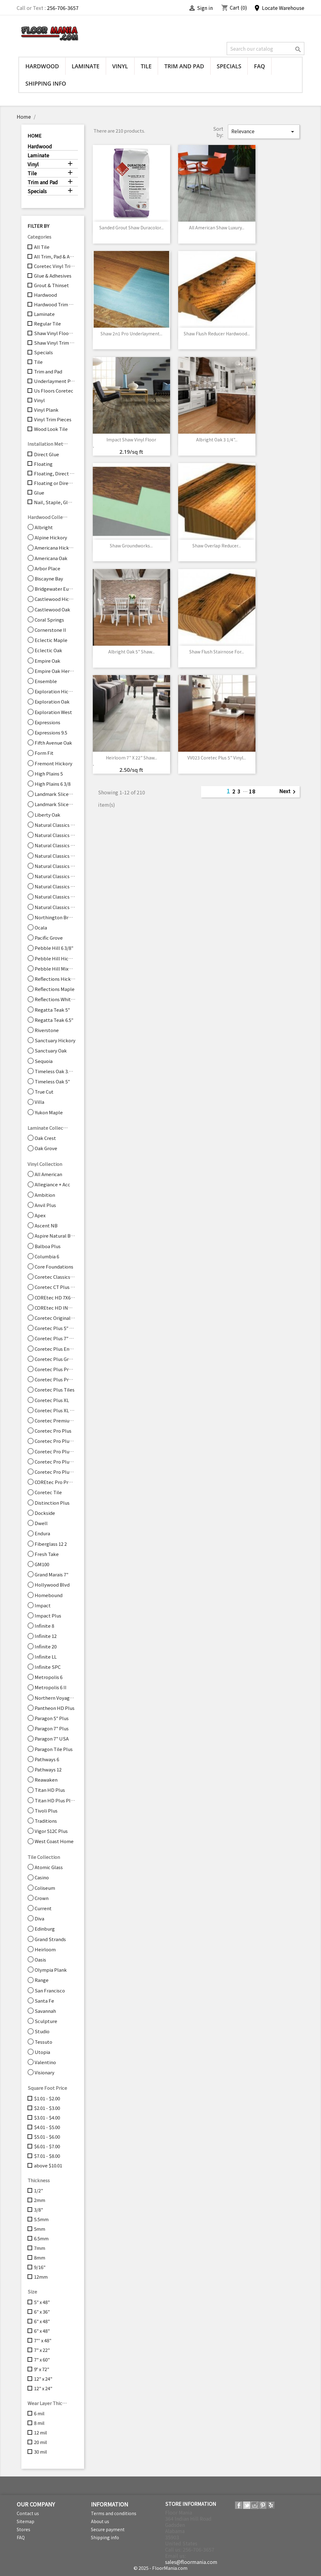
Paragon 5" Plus (52, 1718)
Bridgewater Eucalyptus (55, 589)
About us (100, 2521)
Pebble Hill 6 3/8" (54, 948)
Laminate (86, 66)
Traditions (46, 1821)
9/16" (39, 2267)
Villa (39, 1102)
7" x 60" (42, 2360)
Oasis (40, 1960)
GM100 (42, 1564)
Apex (40, 1215)
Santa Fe (44, 2001)
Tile (146, 66)
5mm (39, 2229)
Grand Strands (50, 1939)
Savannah (45, 2011)
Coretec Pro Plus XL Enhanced (55, 1472)
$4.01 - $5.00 (47, 2127)
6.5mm (41, 2238)
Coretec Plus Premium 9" (55, 1379)
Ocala (41, 928)
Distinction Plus (52, 1503)
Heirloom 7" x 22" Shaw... (131, 758)
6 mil (39, 2413)
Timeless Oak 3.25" (55, 1071)
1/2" (38, 2190)
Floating (43, 464)
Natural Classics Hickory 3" (55, 856)
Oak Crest (45, 1138)
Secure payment (108, 2529)
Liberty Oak (47, 815)
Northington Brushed (55, 917)
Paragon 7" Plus (52, 1728)
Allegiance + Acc (52, 1184)
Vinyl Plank (46, 410)
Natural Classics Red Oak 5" (55, 897)
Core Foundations (54, 1267)
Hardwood (42, 66)
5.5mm (41, 2219)
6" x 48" (42, 2321)
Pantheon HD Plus (55, 1708)
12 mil (40, 2432)
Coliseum (45, 1888)
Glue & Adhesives (52, 276)
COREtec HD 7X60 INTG (55, 1297)
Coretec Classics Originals (55, 1277)
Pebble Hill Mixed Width (55, 969)
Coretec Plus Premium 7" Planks (55, 1369)
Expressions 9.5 (51, 732)
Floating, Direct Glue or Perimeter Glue (54, 473)
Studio (42, 2031)
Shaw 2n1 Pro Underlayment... (131, 333)
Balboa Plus (48, 1246)
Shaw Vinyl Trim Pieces (54, 343)
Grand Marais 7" (51, 1574)
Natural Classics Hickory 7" (55, 876)
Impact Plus (48, 1616)
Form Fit (44, 753)
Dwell (41, 1523)
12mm (41, 2277)
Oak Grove (46, 1148)
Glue (39, 493)
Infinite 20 (46, 1646)
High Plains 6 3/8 (53, 784)
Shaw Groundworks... (131, 545)
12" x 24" (43, 2379)
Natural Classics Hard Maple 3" (55, 825)
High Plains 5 (49, 774)
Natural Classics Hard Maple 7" (55, 845)
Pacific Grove (49, 938)
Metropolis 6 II (50, 1687)
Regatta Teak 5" (52, 1010)
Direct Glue (46, 454)
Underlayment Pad (54, 381)
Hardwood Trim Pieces (54, 304)
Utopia (42, 2052)
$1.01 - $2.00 (47, 2098)
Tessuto (43, 2042)
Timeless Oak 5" (52, 1081)
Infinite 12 (46, 1636)
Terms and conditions (113, 2513)
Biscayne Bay (49, 579)
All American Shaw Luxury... (216, 227)
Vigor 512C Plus (51, 1831)
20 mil (40, 2442)
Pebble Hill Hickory (55, 958)
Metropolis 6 (48, 1677)
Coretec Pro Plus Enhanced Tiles (55, 1451)
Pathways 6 (47, 1759)
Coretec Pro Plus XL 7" (55, 1462)
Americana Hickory (55, 548)
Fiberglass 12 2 (51, 1544)
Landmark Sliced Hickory (55, 794)
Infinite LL (46, 1657)
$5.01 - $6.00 (47, 2137)
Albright (44, 527)
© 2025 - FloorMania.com (160, 2568)
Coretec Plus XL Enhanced (55, 1410)
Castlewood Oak (52, 609)
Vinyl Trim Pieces (52, 419)
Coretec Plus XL (52, 1400)
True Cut (44, 1092)
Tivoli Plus (46, 1811)
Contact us (28, 2513)
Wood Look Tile (51, 429)
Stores (23, 2529)
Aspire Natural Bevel (55, 1236)
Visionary (44, 2072)
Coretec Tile (48, 1492)
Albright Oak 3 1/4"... (217, 439)
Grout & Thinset (51, 285)
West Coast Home (54, 1841)
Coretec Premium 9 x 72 (55, 1421)
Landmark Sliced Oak (55, 804)
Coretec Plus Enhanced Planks (55, 1349)
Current (43, 1908)
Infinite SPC (48, 1667)
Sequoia (44, 1061)
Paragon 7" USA (52, 1739)
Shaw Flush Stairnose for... (216, 651)
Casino (42, 1877)
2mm (39, 2200)
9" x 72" (41, 2369)
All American (48, 1174)
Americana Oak (51, 558)
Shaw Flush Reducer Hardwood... (217, 333)
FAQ (259, 66)
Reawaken (46, 1780)
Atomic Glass (49, 1867)
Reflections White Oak (55, 999)
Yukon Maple (49, 1112)
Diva (39, 1918)
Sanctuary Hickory (55, 1040)
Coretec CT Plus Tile (55, 1287)
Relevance (263, 131)
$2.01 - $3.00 (47, 2108)
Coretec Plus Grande (55, 1359)
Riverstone (47, 1030)
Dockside (45, 1513)
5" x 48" (42, 2302)
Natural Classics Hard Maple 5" (55, 835)
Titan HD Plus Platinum (55, 1800)
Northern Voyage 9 (55, 1698)
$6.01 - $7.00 (47, 2146)
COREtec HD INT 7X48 (55, 1308)
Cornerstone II (50, 630)
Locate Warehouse (278, 7)
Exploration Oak (52, 702)
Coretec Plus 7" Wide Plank (55, 1338)
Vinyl (120, 66)
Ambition (45, 1195)
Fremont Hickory (53, 763)
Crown (42, 1898)
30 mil (40, 2452)
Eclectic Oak (48, 650)
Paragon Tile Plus (54, 1749)
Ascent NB (46, 1225)
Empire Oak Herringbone (55, 671)
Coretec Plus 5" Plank (55, 1328)
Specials (229, 66)
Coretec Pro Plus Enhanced (55, 1441)
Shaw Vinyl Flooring (54, 333)
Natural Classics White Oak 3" (55, 907)
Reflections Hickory (55, 979)
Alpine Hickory (51, 537)
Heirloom (45, 1949)
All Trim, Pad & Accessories (54, 256)
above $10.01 (48, 2165)
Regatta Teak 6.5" (54, 1020)
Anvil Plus (45, 1205)
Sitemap (25, 2521)
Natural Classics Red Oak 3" (55, 886)
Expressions (47, 722)
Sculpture (46, 2021)
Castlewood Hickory (55, 599)
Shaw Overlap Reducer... (216, 545)
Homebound (48, 1595)
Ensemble (46, 681)
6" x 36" (42, 2312)
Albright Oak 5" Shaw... (131, 651)
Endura (42, 1533)
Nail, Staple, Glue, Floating (54, 502)
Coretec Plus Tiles (55, 1390)
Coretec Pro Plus (53, 1431)
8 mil (39, 2423)
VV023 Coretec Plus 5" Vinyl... (216, 758)
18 (252, 791)
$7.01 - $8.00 (47, 2156)
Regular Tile (47, 324)
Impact (43, 1605)
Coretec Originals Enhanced (55, 1318)
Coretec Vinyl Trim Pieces (54, 266)
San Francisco (50, 1990)
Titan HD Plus (50, 1790)
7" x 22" (42, 2350)
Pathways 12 (48, 1769)
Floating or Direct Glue (54, 483)
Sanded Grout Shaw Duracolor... (131, 227)
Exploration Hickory (55, 691)
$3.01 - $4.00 (47, 2118)
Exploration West (53, 712)
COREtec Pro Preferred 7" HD (55, 1482)
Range (42, 1980)
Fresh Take (47, 1554)
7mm (39, 2248)
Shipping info (45, 83)
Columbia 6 (47, 1256)
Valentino (45, 2062)
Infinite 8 (44, 1626)
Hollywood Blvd (52, 1585)
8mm (39, 2258)
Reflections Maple (55, 989)
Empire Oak (47, 661)
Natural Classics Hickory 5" (55, 866)
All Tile (41, 247)
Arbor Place (47, 568)
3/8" (38, 2210)
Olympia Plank (51, 1970)
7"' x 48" (42, 2340)
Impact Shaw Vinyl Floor (131, 439)
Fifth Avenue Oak (53, 743)
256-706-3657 (63, 7)
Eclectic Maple (51, 640)
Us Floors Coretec (53, 391)
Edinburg (45, 1929)
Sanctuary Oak (51, 1051)
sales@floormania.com (191, 2561)
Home (34, 135)
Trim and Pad (184, 66)
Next (288, 792)
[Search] (265, 48)
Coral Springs (49, 620)
